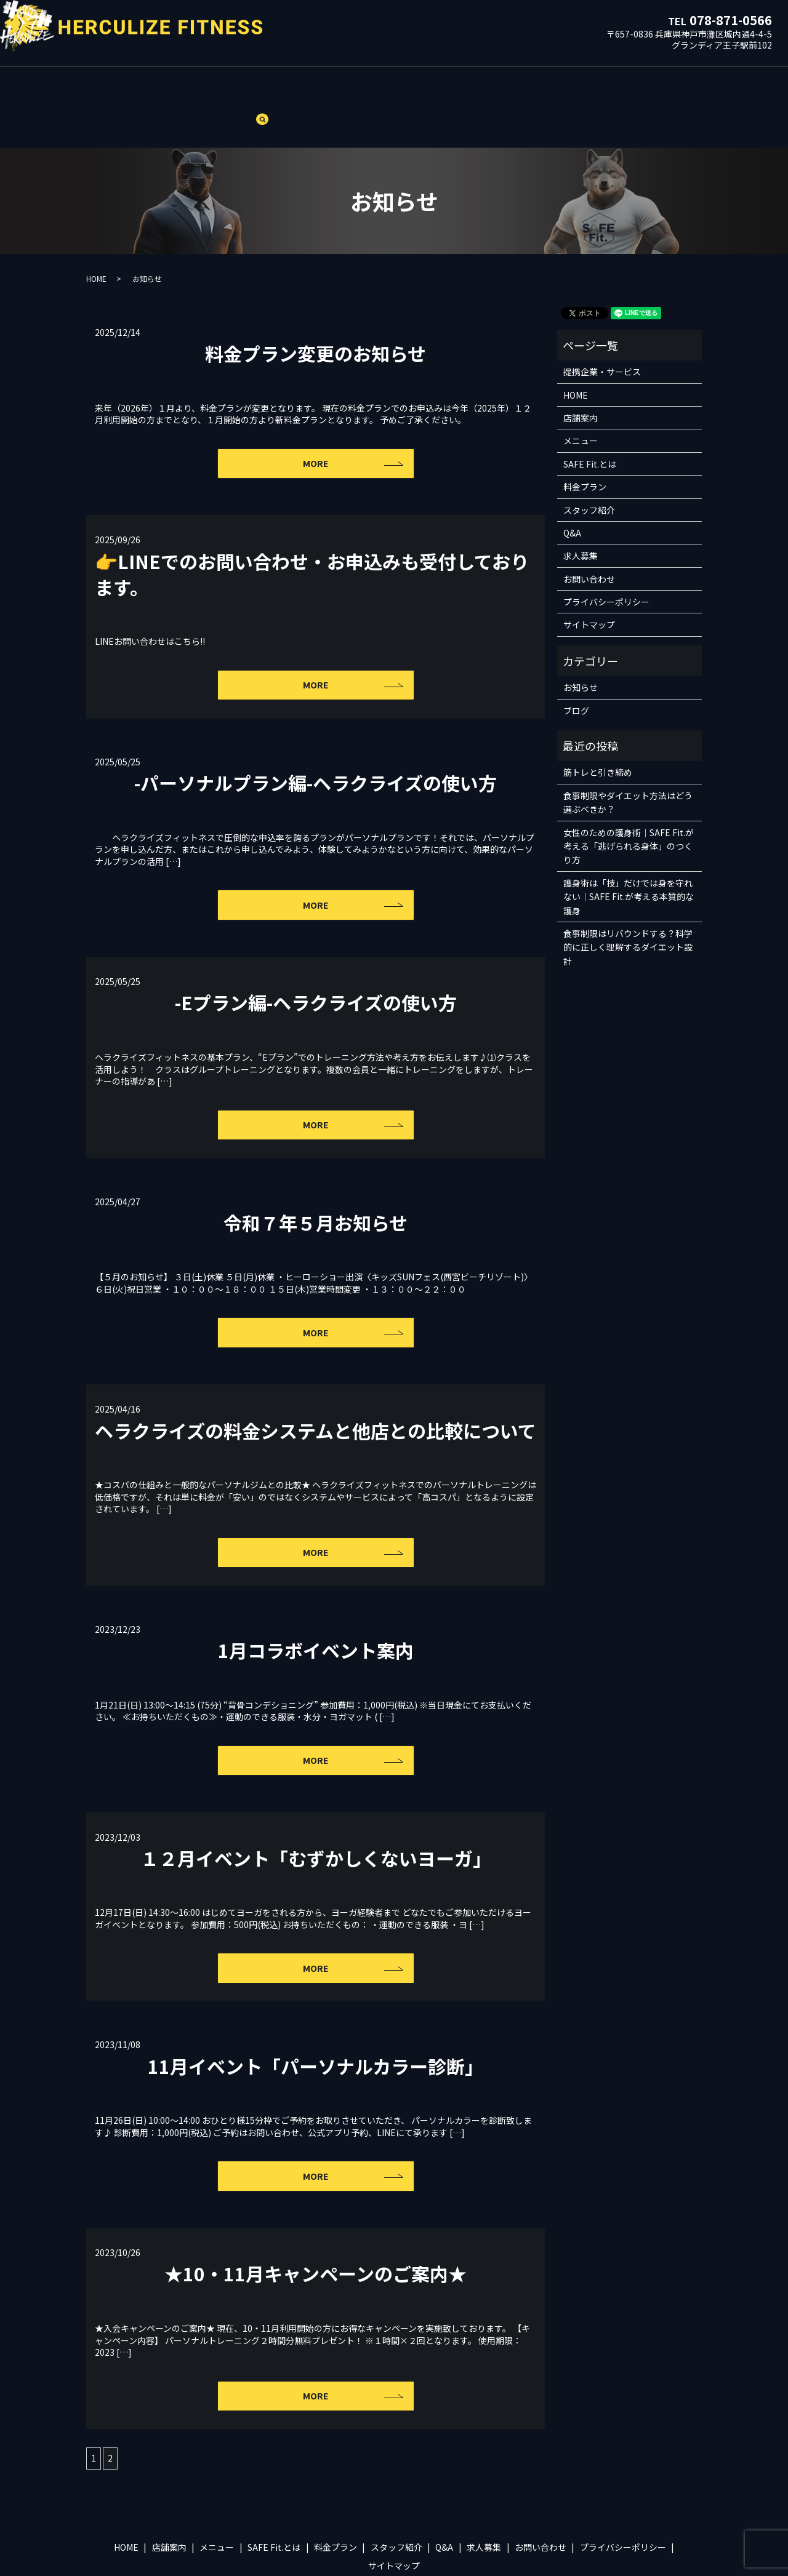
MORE (315, 421)
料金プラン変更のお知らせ (315, 310)
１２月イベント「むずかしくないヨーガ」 (315, 1811)
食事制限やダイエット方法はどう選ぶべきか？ (628, 759)
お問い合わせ (589, 536)
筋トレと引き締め (597, 730)
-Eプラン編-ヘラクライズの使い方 (316, 958)
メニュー (219, 85)
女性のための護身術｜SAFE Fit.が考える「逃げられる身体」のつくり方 (628, 803)
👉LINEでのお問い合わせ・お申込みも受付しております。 (312, 530)
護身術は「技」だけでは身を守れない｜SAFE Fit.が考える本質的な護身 (628, 854)
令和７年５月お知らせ (315, 1177)
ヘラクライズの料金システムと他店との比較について (315, 1385)
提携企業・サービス (568, 85)
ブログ (635, 85)
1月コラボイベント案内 (316, 1604)
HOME (123, 85)
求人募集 (497, 85)
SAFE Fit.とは (278, 85)
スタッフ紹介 (404, 85)
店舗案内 (169, 85)
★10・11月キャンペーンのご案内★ (315, 2227)
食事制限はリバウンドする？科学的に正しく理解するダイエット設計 (628, 905)
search (677, 87)
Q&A (455, 85)
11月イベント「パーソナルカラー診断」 (315, 2019)
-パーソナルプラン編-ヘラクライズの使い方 (315, 738)
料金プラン (341, 85)
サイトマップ (589, 582)
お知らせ (580, 645)
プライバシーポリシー (606, 559)
